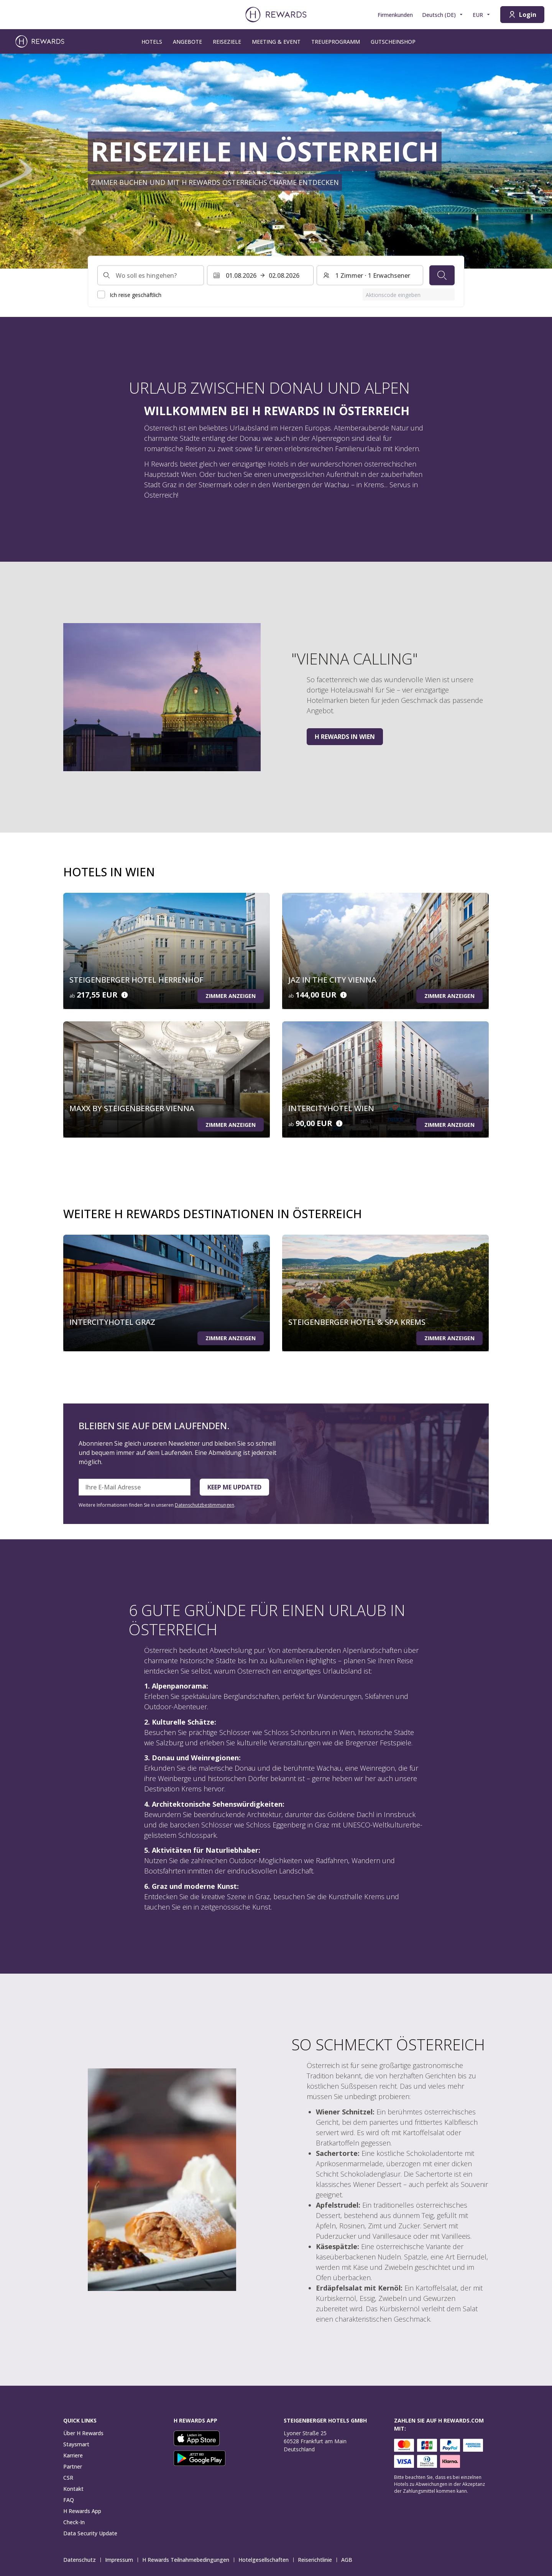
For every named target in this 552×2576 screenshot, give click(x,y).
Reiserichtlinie (317, 2559)
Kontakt (73, 2488)
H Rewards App (82, 2511)
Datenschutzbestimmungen (204, 1505)
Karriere (73, 2455)
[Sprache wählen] (442, 15)
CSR (68, 2477)
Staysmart (76, 2444)
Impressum (121, 2559)
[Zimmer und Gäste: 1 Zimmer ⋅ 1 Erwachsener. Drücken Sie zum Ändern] (370, 275)
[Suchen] (442, 275)
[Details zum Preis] (124, 995)
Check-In (74, 2522)
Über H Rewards (83, 2433)
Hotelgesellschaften (265, 2559)
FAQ (68, 2499)
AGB (349, 2559)
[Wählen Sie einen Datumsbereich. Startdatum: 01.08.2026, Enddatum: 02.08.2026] (260, 275)
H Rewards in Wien (345, 736)
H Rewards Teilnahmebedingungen (188, 2559)
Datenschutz (81, 2559)
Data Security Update (90, 2533)
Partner (72, 2466)
